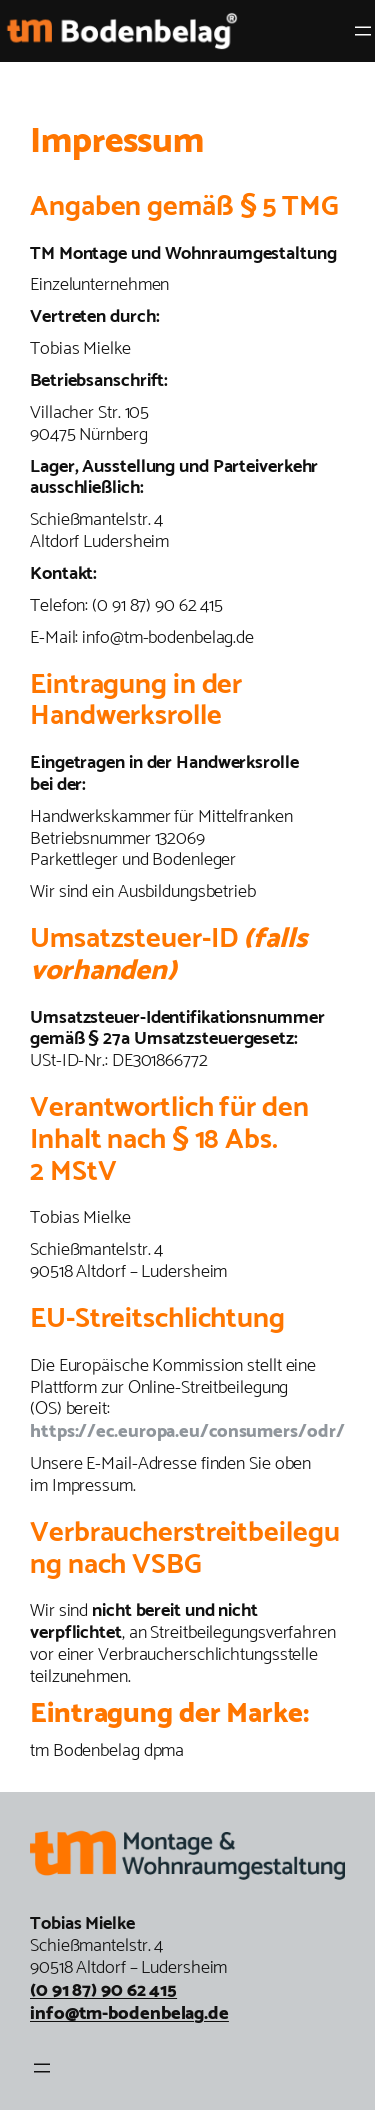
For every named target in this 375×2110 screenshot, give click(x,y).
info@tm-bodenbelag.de (129, 2013)
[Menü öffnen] (363, 31)
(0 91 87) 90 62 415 (103, 1990)
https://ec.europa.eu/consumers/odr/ (187, 1431)
